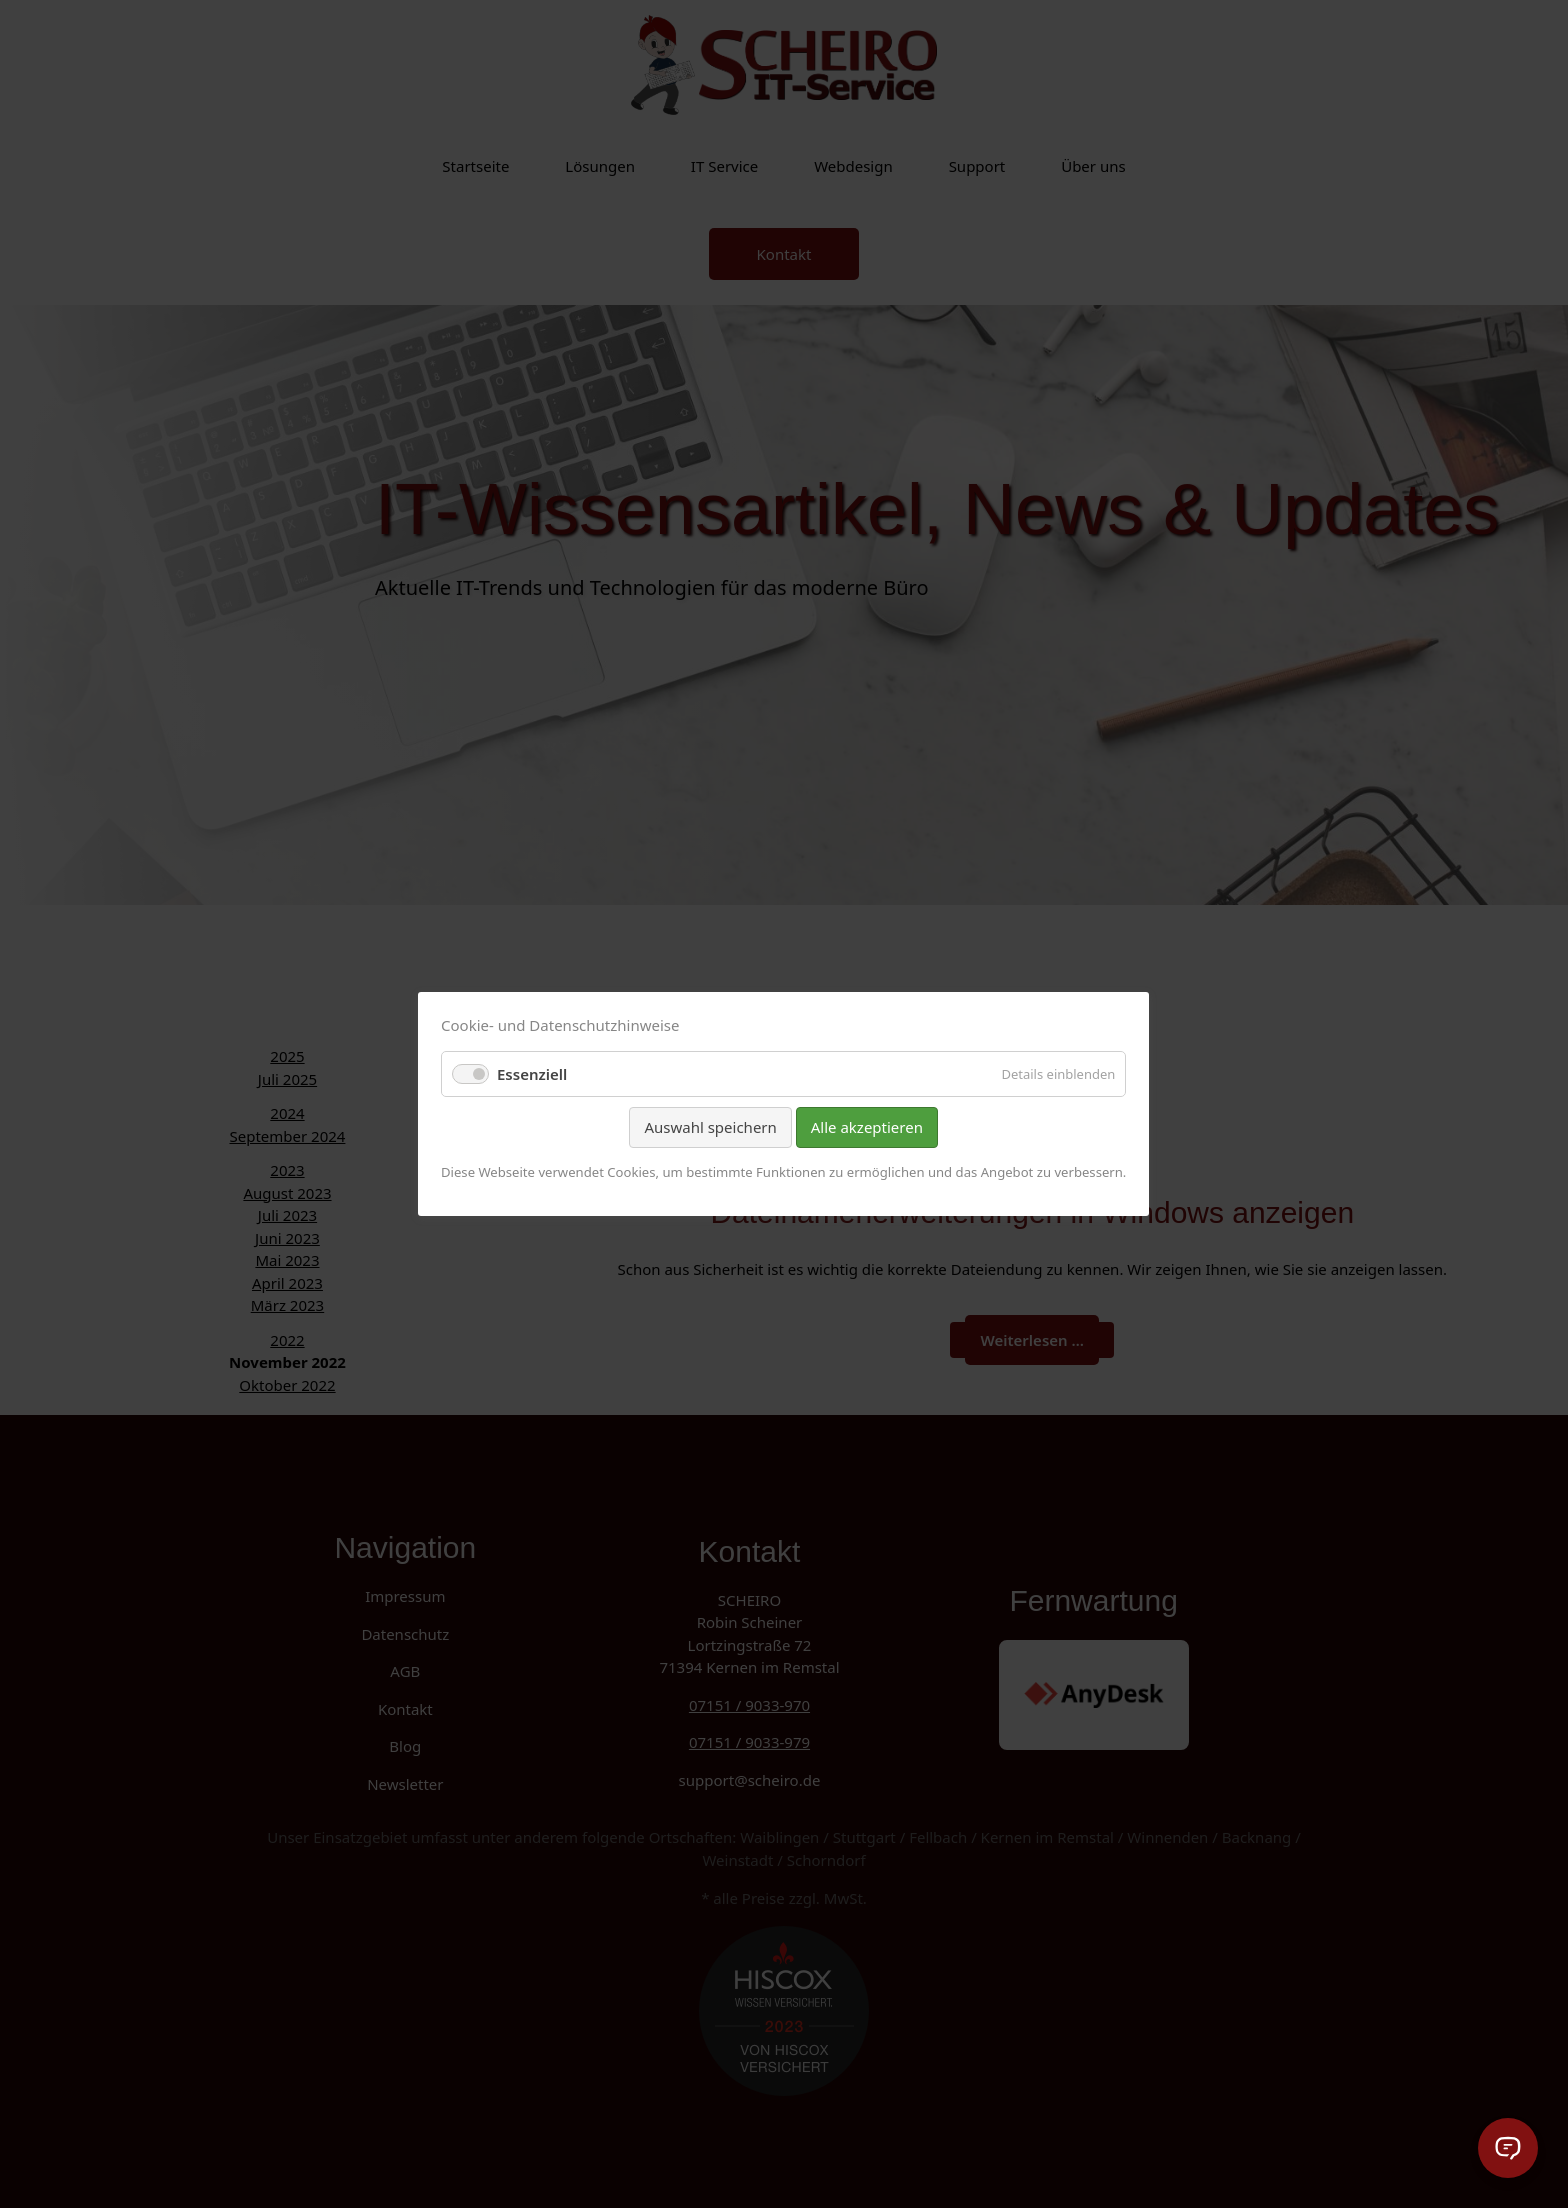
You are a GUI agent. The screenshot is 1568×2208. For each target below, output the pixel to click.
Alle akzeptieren (867, 1127)
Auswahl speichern (711, 1127)
